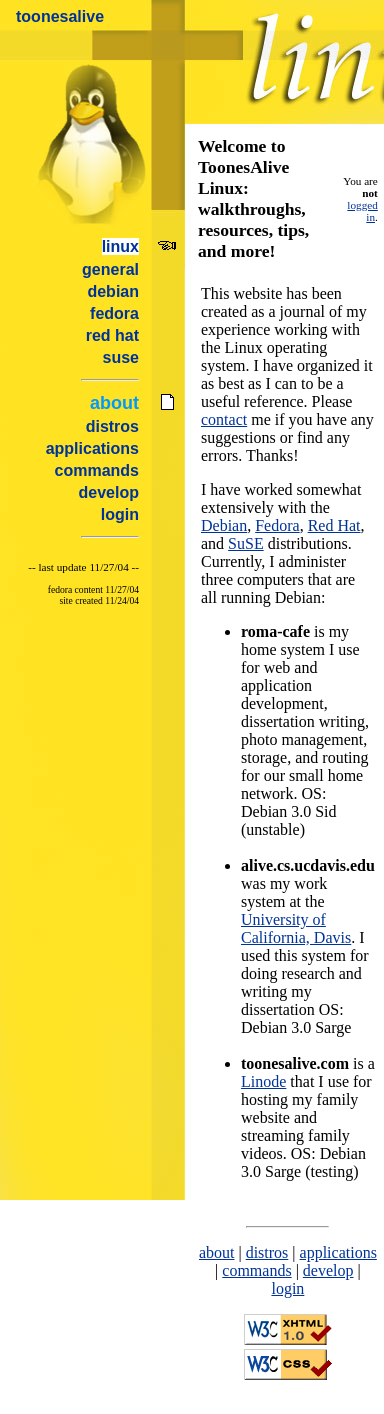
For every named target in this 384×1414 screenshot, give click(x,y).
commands (97, 470)
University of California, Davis (296, 928)
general (110, 269)
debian (113, 291)
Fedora (277, 525)
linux (120, 246)
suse (121, 357)
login (120, 514)
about (114, 403)
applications (92, 448)
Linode (263, 1081)
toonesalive (60, 16)
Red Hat (334, 525)
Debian (224, 525)
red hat (112, 335)
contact (224, 419)
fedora (114, 313)
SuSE (246, 543)
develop (109, 492)
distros (112, 426)
